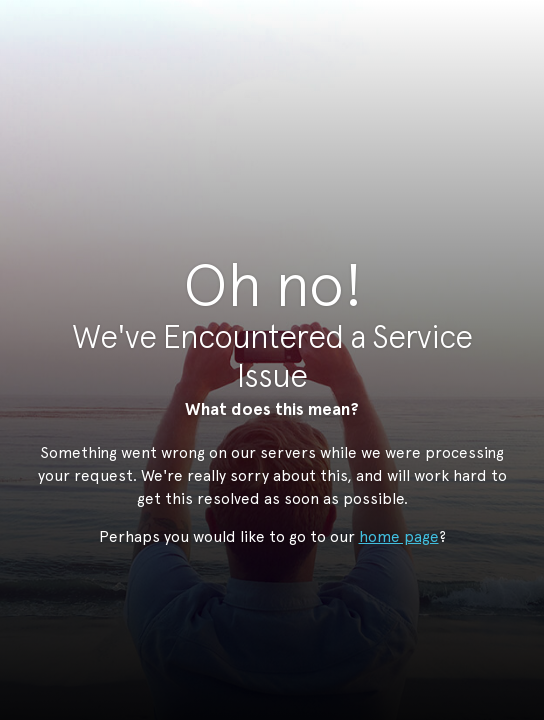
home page (399, 536)
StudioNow (257, 114)
